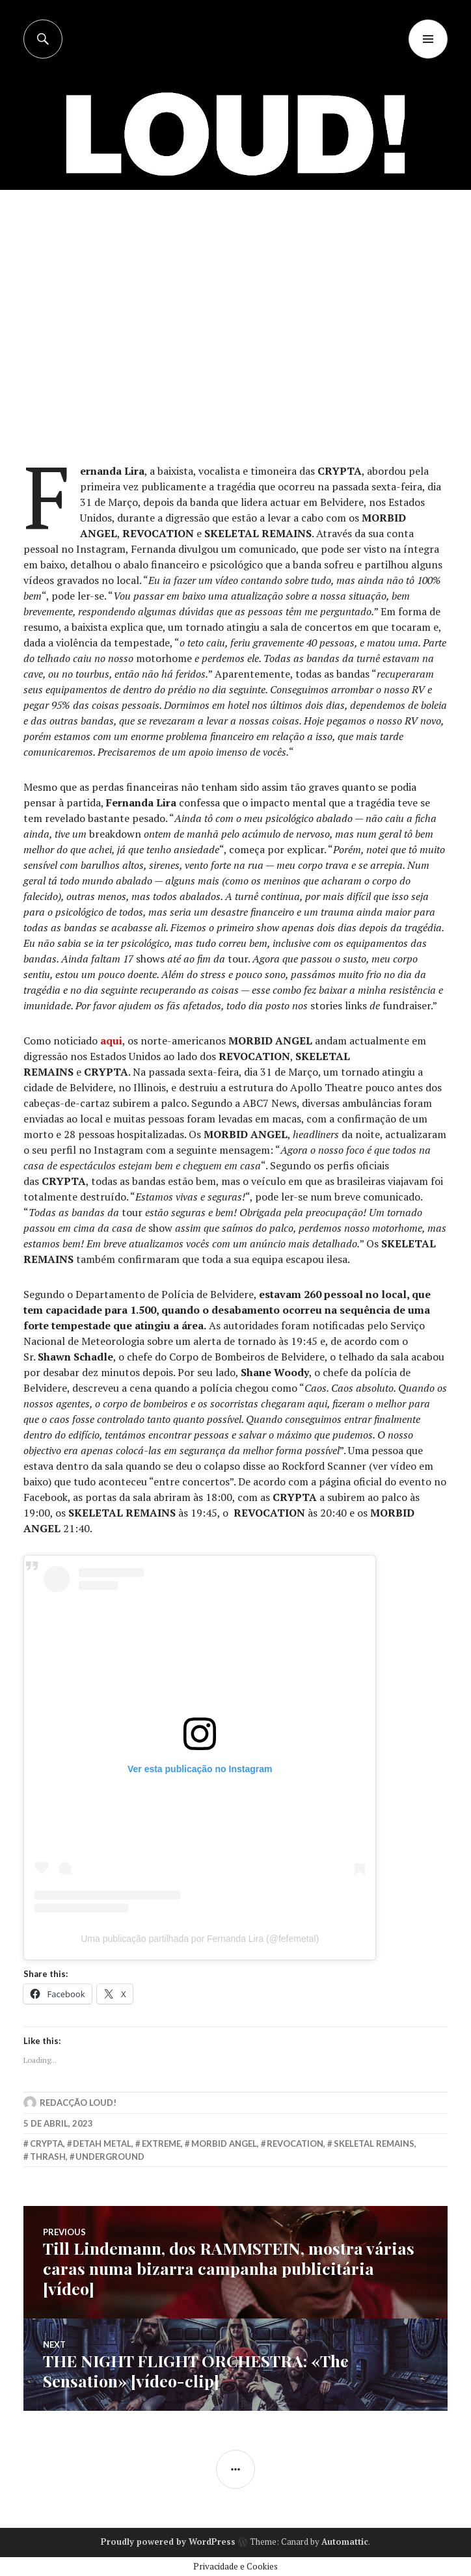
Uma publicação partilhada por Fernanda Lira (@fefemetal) (200, 1938)
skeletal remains (374, 2143)
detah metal (102, 2143)
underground (109, 2156)
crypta (46, 2143)
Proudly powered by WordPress (168, 2541)
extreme (161, 2143)
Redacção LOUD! (78, 2102)
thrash (48, 2156)
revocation (295, 2143)
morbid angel (224, 2143)
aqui (111, 1040)
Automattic (344, 2541)
